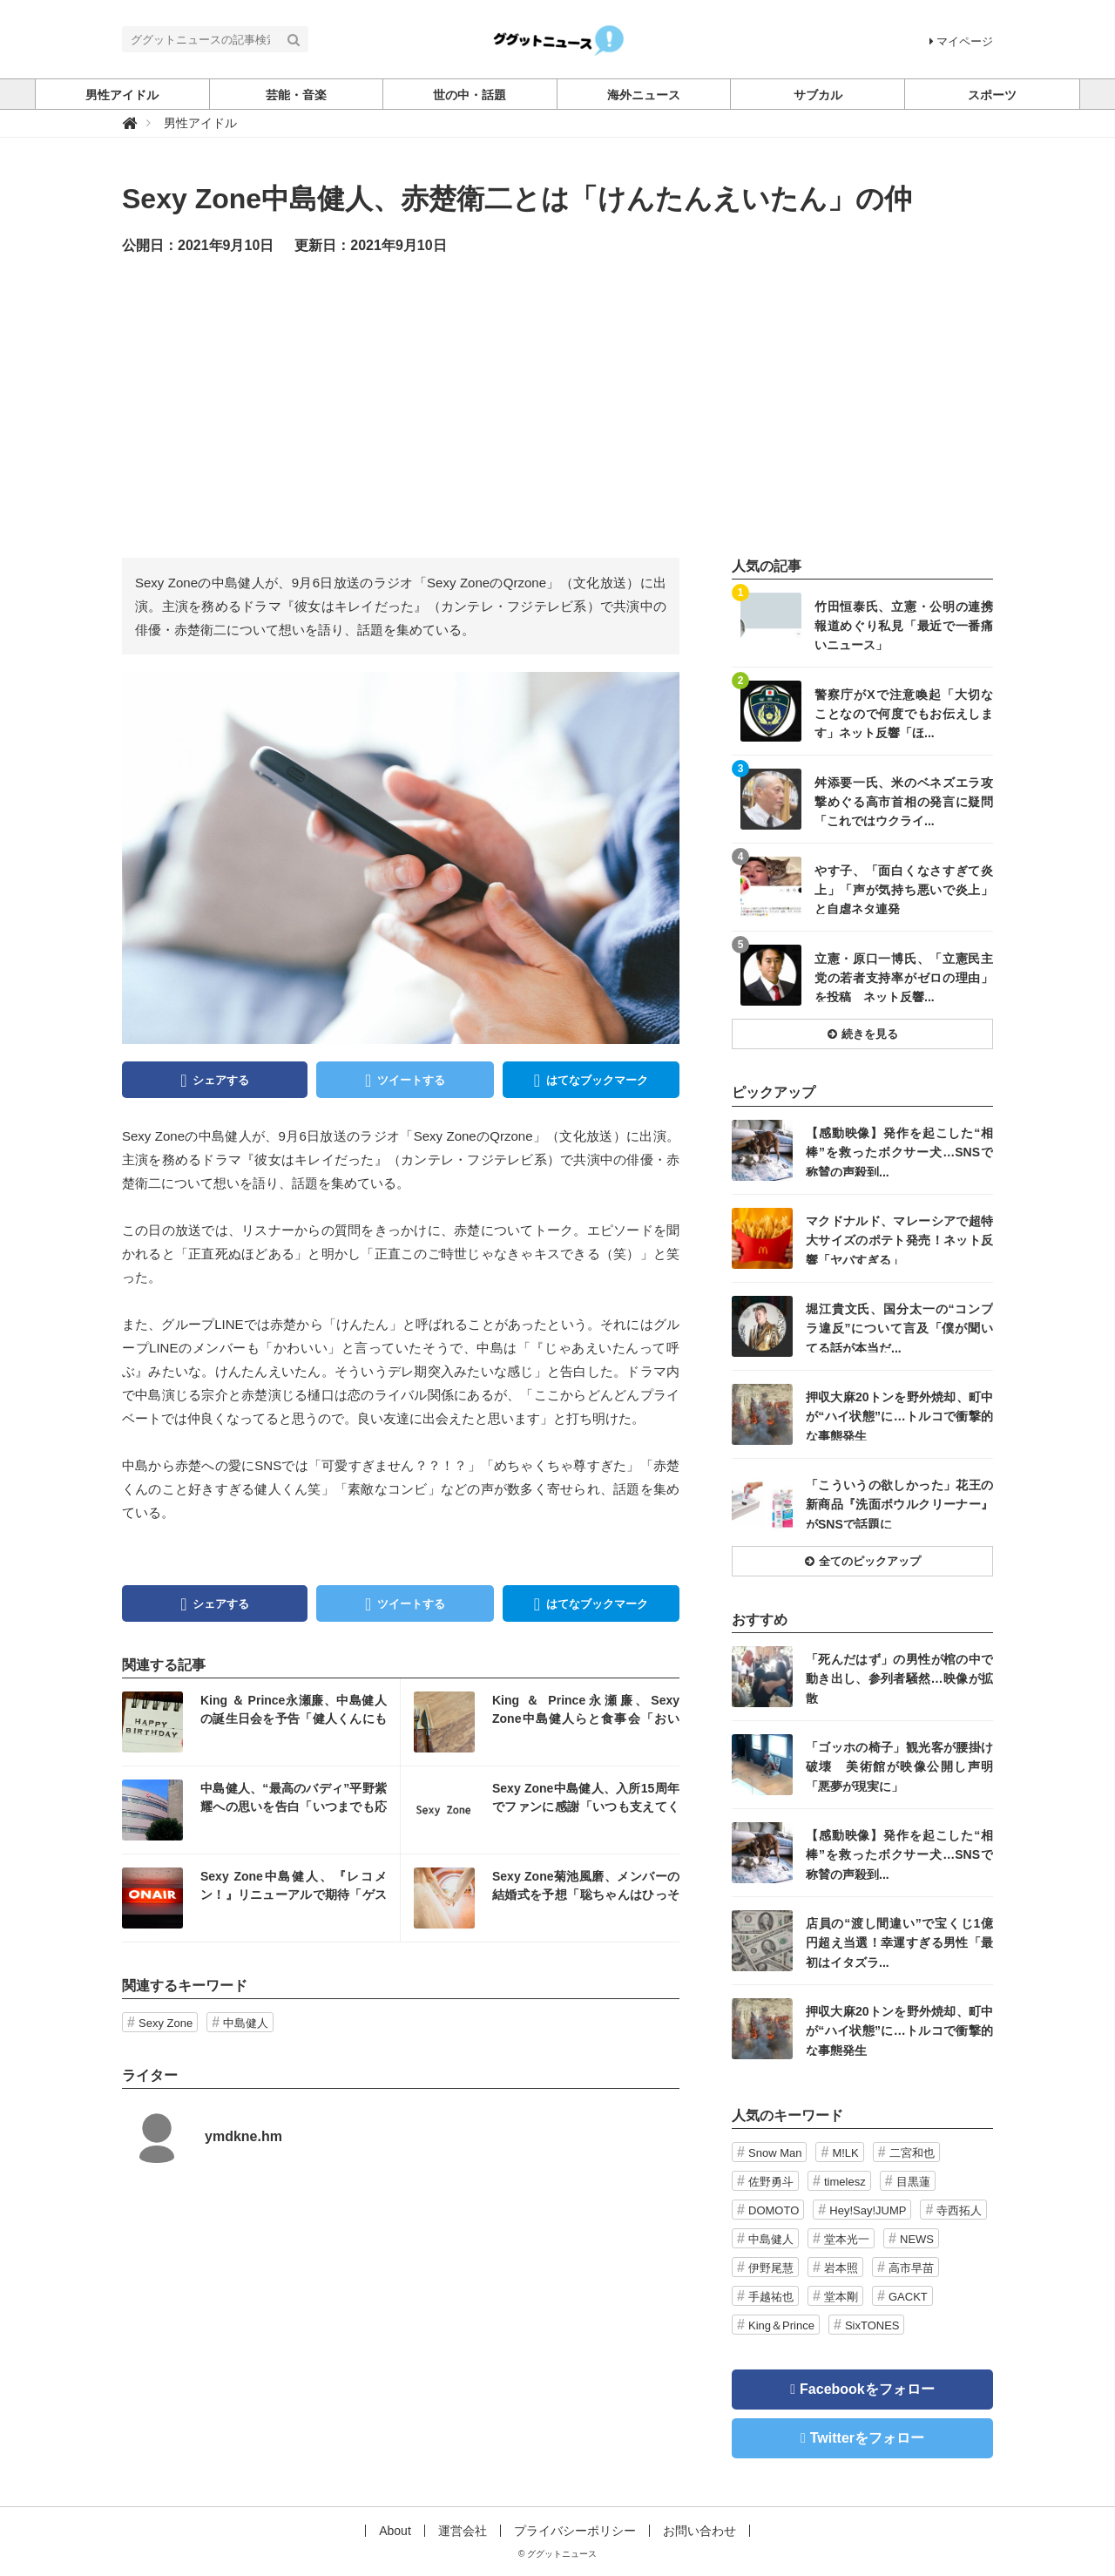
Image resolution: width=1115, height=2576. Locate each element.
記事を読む (261, 1722)
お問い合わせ (699, 2531)
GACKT (908, 2296)
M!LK (845, 2152)
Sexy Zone (166, 2023)
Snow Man (774, 2152)
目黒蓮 (913, 2181)
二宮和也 (912, 2152)
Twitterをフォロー (867, 2437)
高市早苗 (911, 2267)
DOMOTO (773, 2210)
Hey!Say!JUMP (867, 2210)
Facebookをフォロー (867, 2389)
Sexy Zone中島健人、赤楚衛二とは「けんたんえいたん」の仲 (517, 198)
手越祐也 (771, 2296)
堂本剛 (841, 2296)
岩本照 (841, 2267)
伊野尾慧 (771, 2267)
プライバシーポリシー (575, 2531)
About (395, 2531)
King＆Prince (781, 2325)
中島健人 (245, 2023)
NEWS (917, 2239)
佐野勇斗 (771, 2181)
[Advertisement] (557, 405)
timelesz (845, 2181)
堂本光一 (846, 2239)
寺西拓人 (959, 2210)
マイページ (961, 41)
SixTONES (872, 2325)
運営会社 (462, 2531)
